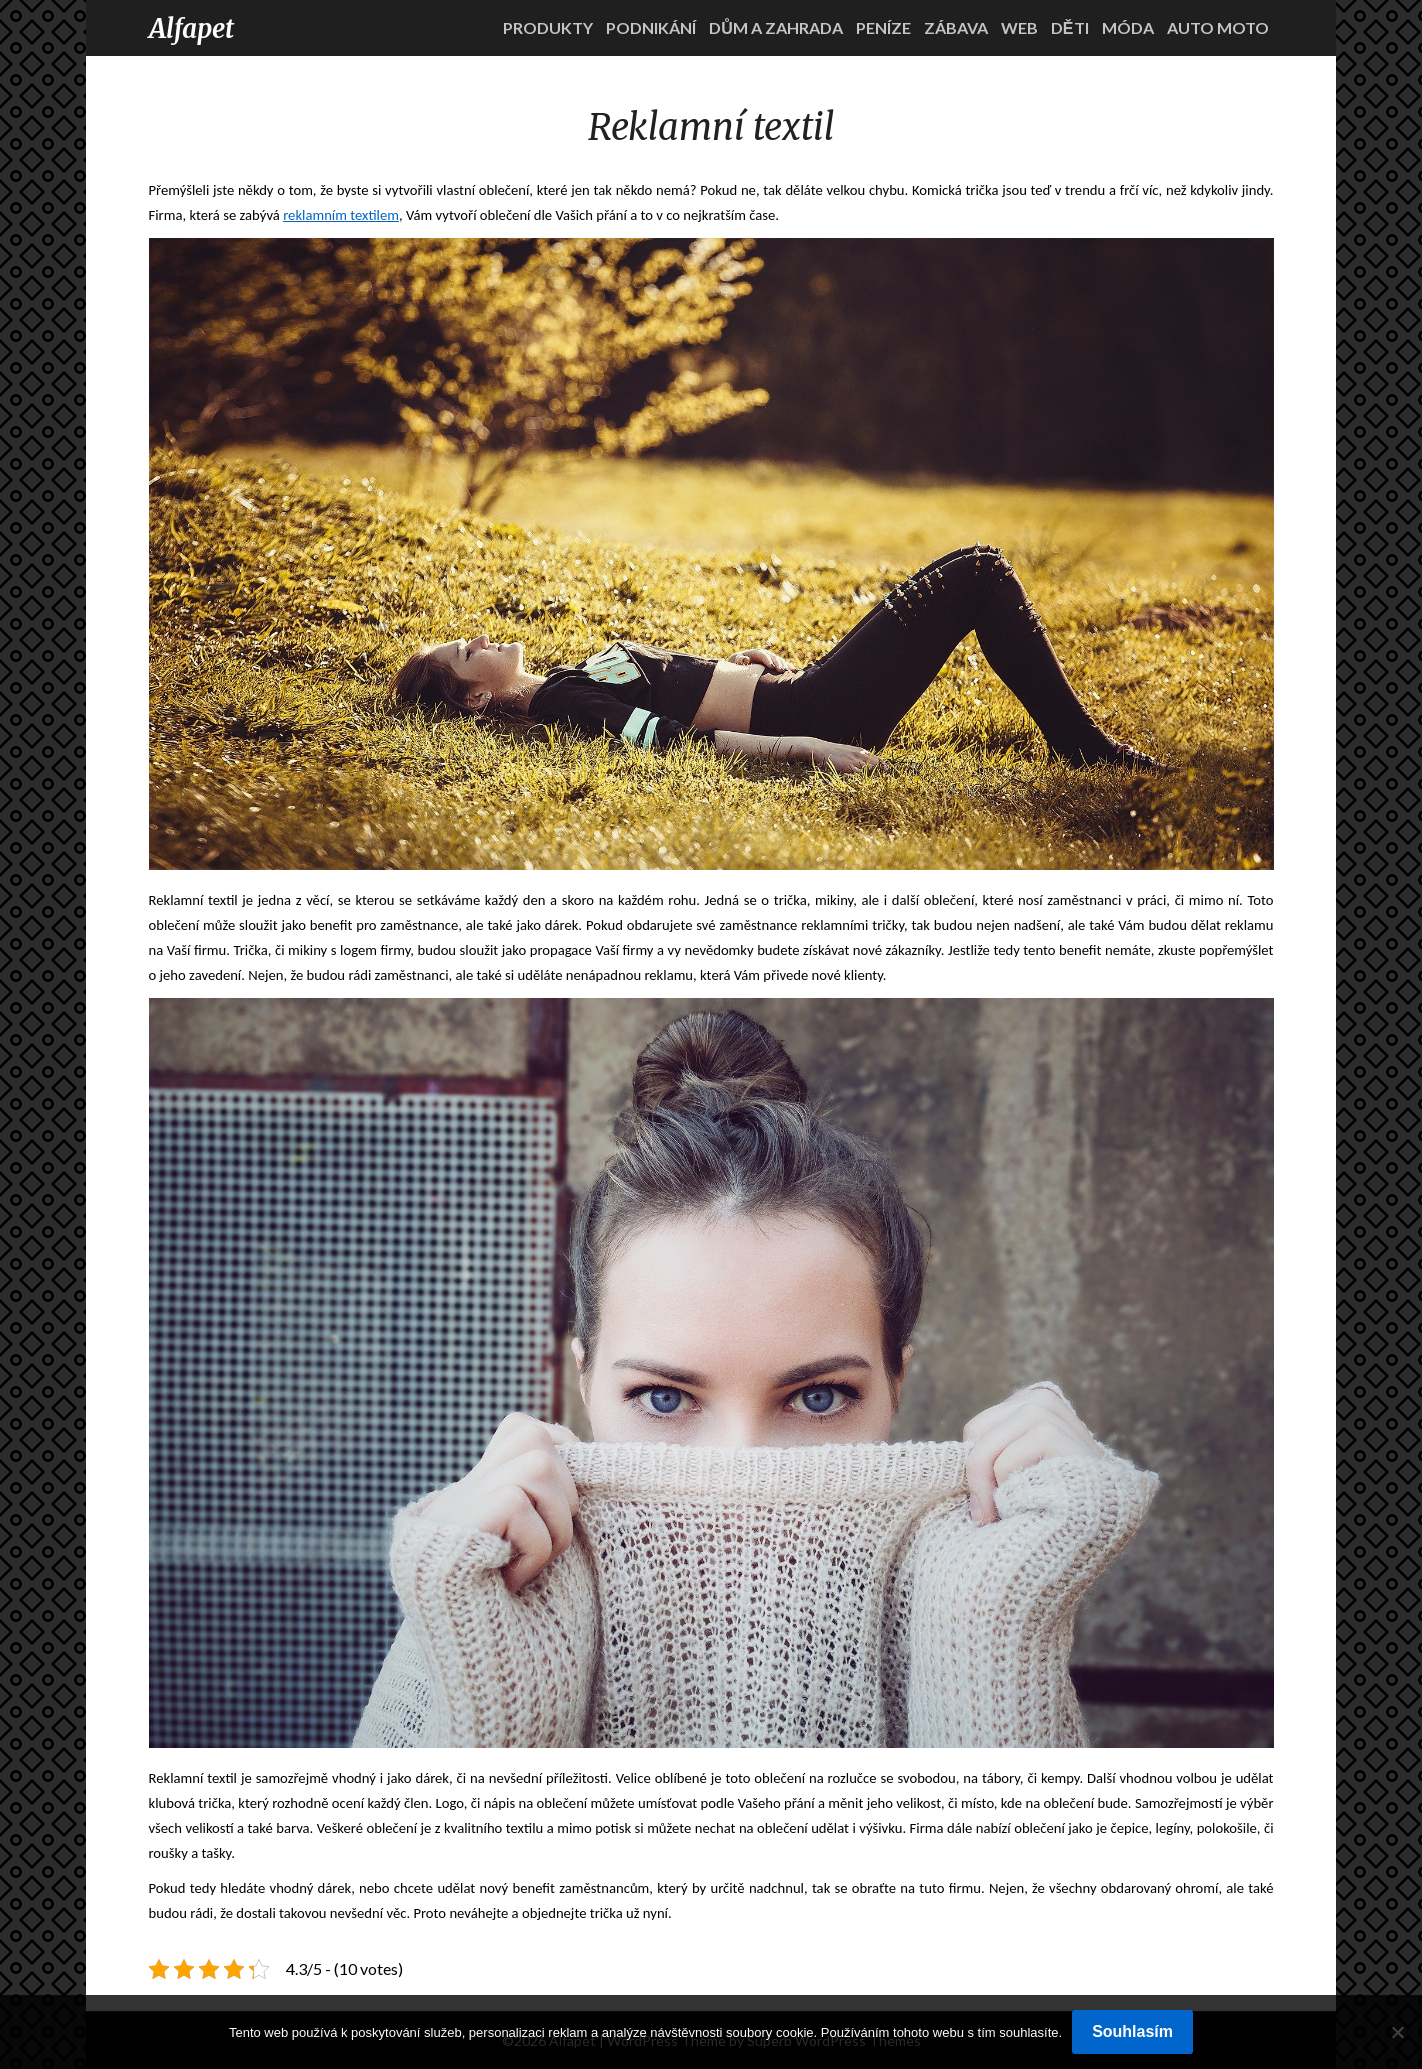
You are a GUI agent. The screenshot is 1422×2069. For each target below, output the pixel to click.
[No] (1397, 2032)
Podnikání (651, 27)
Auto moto (1218, 27)
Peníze (883, 27)
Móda (1128, 27)
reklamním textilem (341, 215)
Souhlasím (1132, 2031)
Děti (1070, 27)
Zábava (956, 27)
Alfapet (191, 28)
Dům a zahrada (776, 27)
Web (1019, 27)
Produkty (548, 27)
